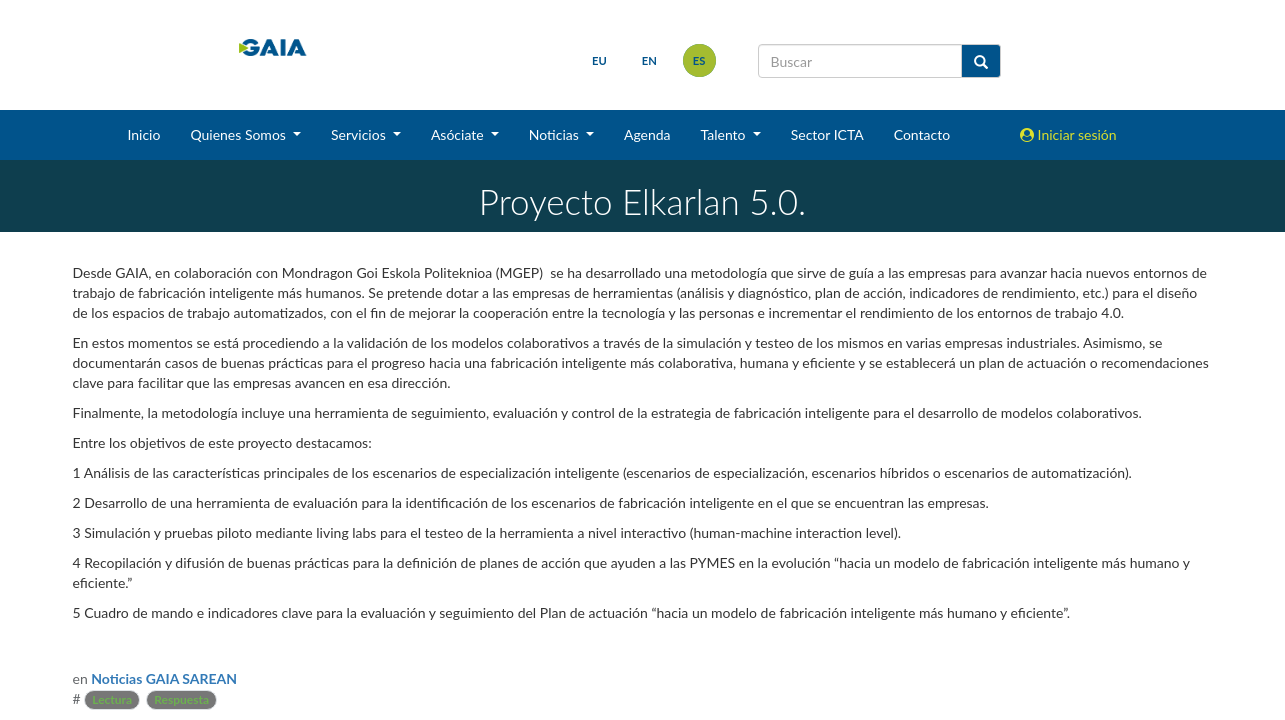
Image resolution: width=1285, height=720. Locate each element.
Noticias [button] (556, 134)
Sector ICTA (827, 134)
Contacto (922, 134)
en (649, 60)
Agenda (647, 134)
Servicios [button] (360, 134)
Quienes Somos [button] (239, 134)
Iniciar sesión (1068, 134)
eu (599, 60)
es (699, 60)
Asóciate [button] (459, 134)
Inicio (143, 134)
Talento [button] (725, 134)
